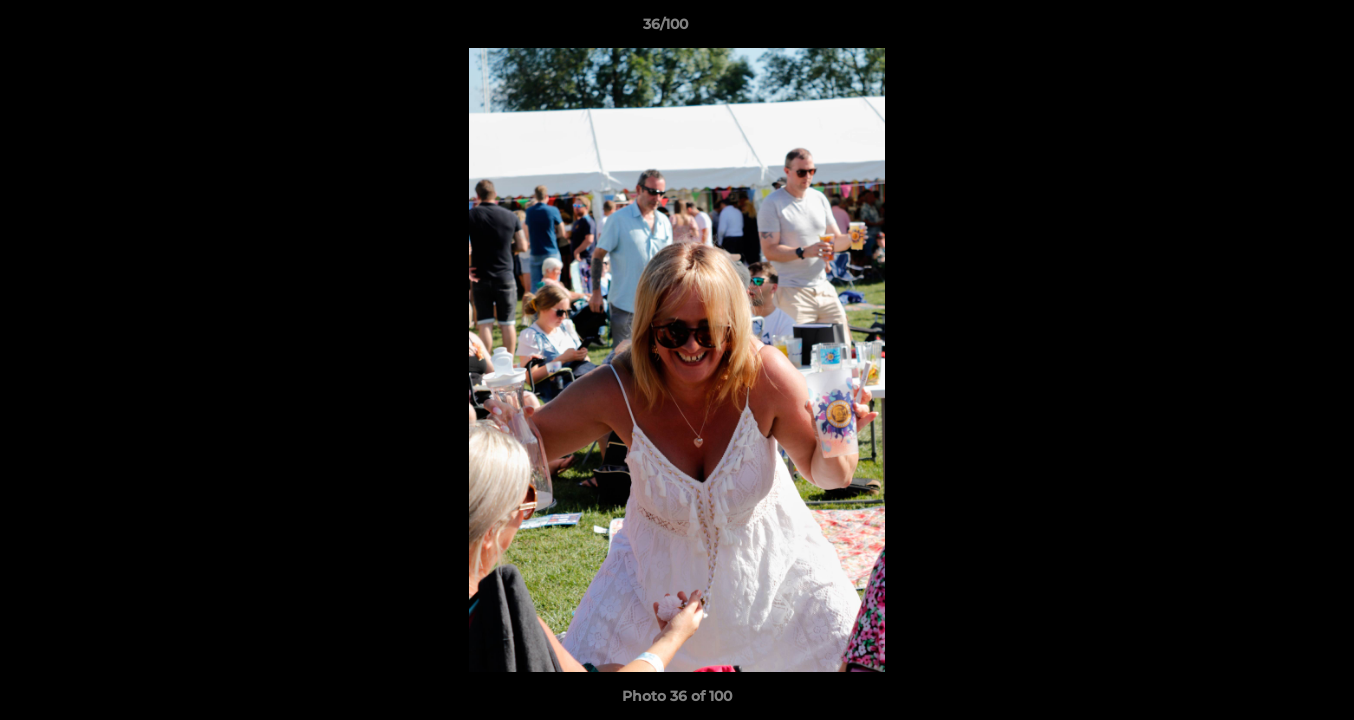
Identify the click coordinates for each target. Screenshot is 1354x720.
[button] (1270, 29)
